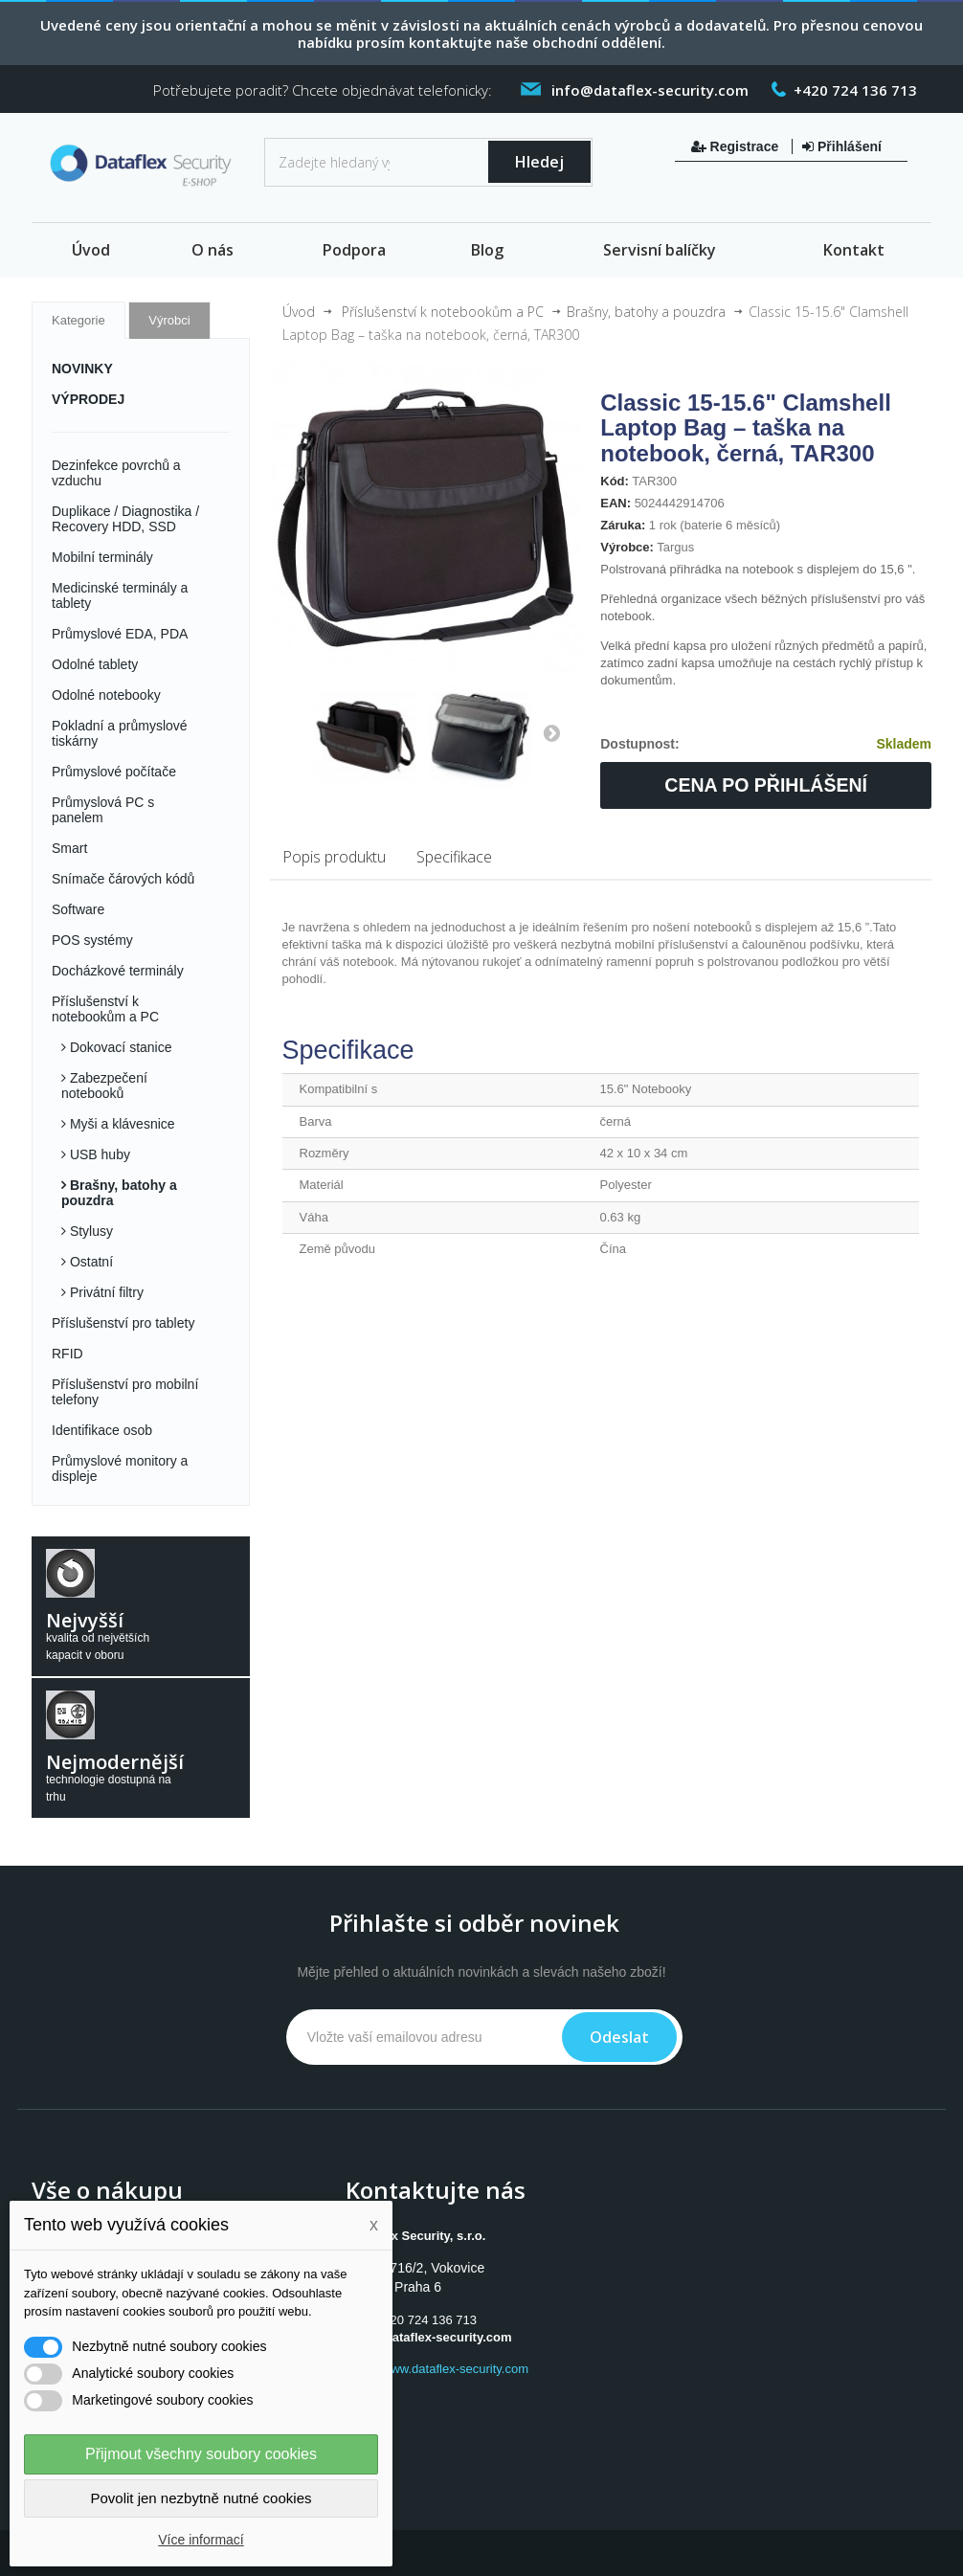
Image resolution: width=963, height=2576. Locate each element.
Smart (69, 848)
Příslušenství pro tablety (123, 1323)
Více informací (200, 2539)
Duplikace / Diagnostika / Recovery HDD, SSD (125, 519)
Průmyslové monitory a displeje (120, 1468)
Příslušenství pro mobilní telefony (125, 1392)
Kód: (614, 481)
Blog (487, 249)
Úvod (91, 249)
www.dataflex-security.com (455, 2369)
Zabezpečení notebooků (104, 1085)
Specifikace (454, 856)
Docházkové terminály (118, 970)
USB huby (98, 1154)
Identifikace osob (102, 1430)
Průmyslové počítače (114, 771)
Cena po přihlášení (765, 784)
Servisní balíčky (659, 249)
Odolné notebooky (106, 695)
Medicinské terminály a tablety (120, 595)
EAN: (615, 503)
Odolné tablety (95, 664)
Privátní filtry (105, 1292)
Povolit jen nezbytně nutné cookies (201, 2498)
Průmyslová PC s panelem (103, 810)
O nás (212, 249)
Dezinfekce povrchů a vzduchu (116, 473)
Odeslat (619, 2037)
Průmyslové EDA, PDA (120, 633)
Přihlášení (842, 146)
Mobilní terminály (102, 557)
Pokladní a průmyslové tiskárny (120, 733)
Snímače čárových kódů (123, 878)
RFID (67, 1353)
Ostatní (89, 1261)
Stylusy (89, 1231)
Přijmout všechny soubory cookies (201, 2454)
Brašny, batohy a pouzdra (119, 1192)
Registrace (736, 146)
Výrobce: (627, 547)
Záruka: (622, 525)
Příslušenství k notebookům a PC (105, 1009)
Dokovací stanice (119, 1047)
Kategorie (78, 320)
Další (551, 732)
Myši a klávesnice (120, 1123)
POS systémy (92, 940)
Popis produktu (334, 856)
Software (78, 909)
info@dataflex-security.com (430, 2337)
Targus (675, 547)
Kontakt (854, 249)
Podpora (354, 249)
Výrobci (169, 320)
